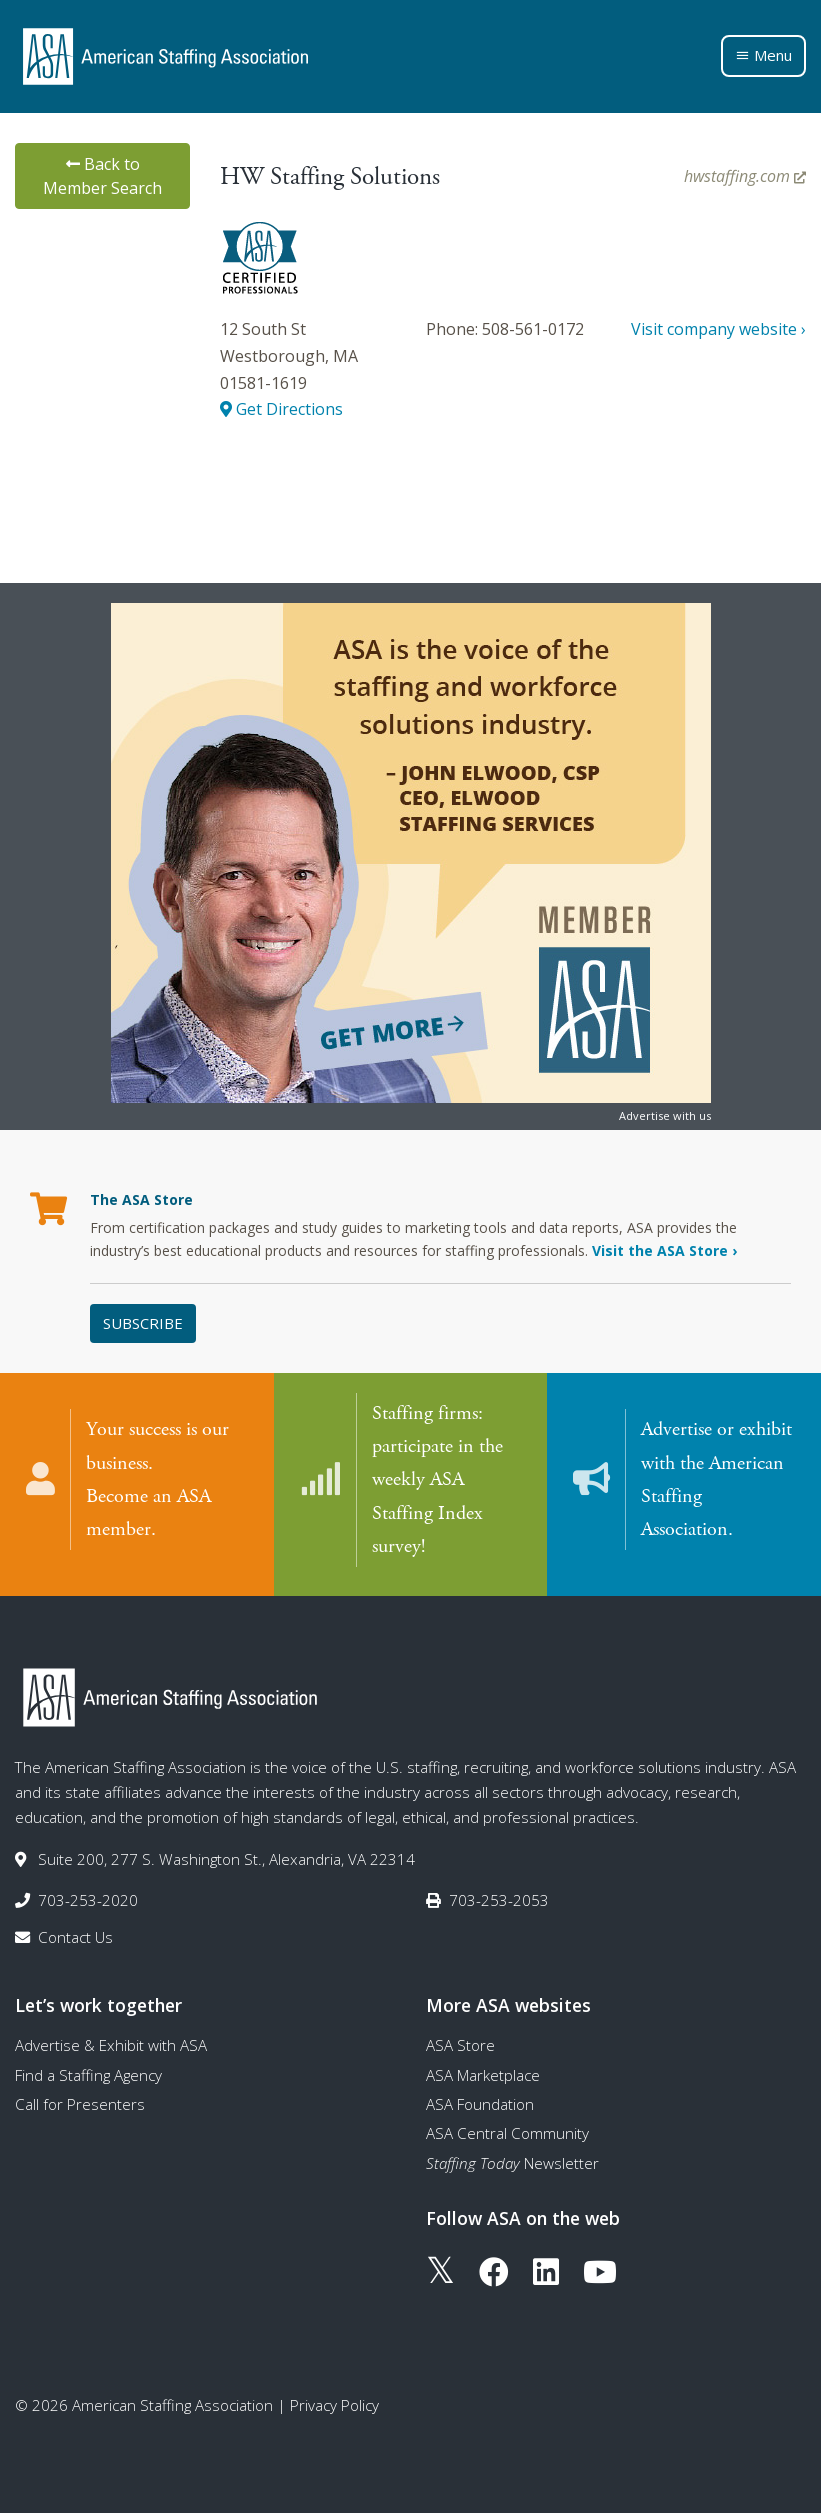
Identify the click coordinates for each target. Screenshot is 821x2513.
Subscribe (143, 1323)
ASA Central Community (507, 2132)
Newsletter (512, 2162)
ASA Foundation (480, 2103)
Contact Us (75, 1936)
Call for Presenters (80, 2103)
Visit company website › (718, 329)
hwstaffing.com (745, 176)
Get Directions (281, 409)
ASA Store (460, 2045)
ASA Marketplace (483, 2074)
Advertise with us (665, 1115)
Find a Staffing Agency (88, 2074)
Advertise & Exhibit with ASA (111, 2045)
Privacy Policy (334, 2404)
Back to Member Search (102, 176)
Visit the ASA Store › (664, 1250)
